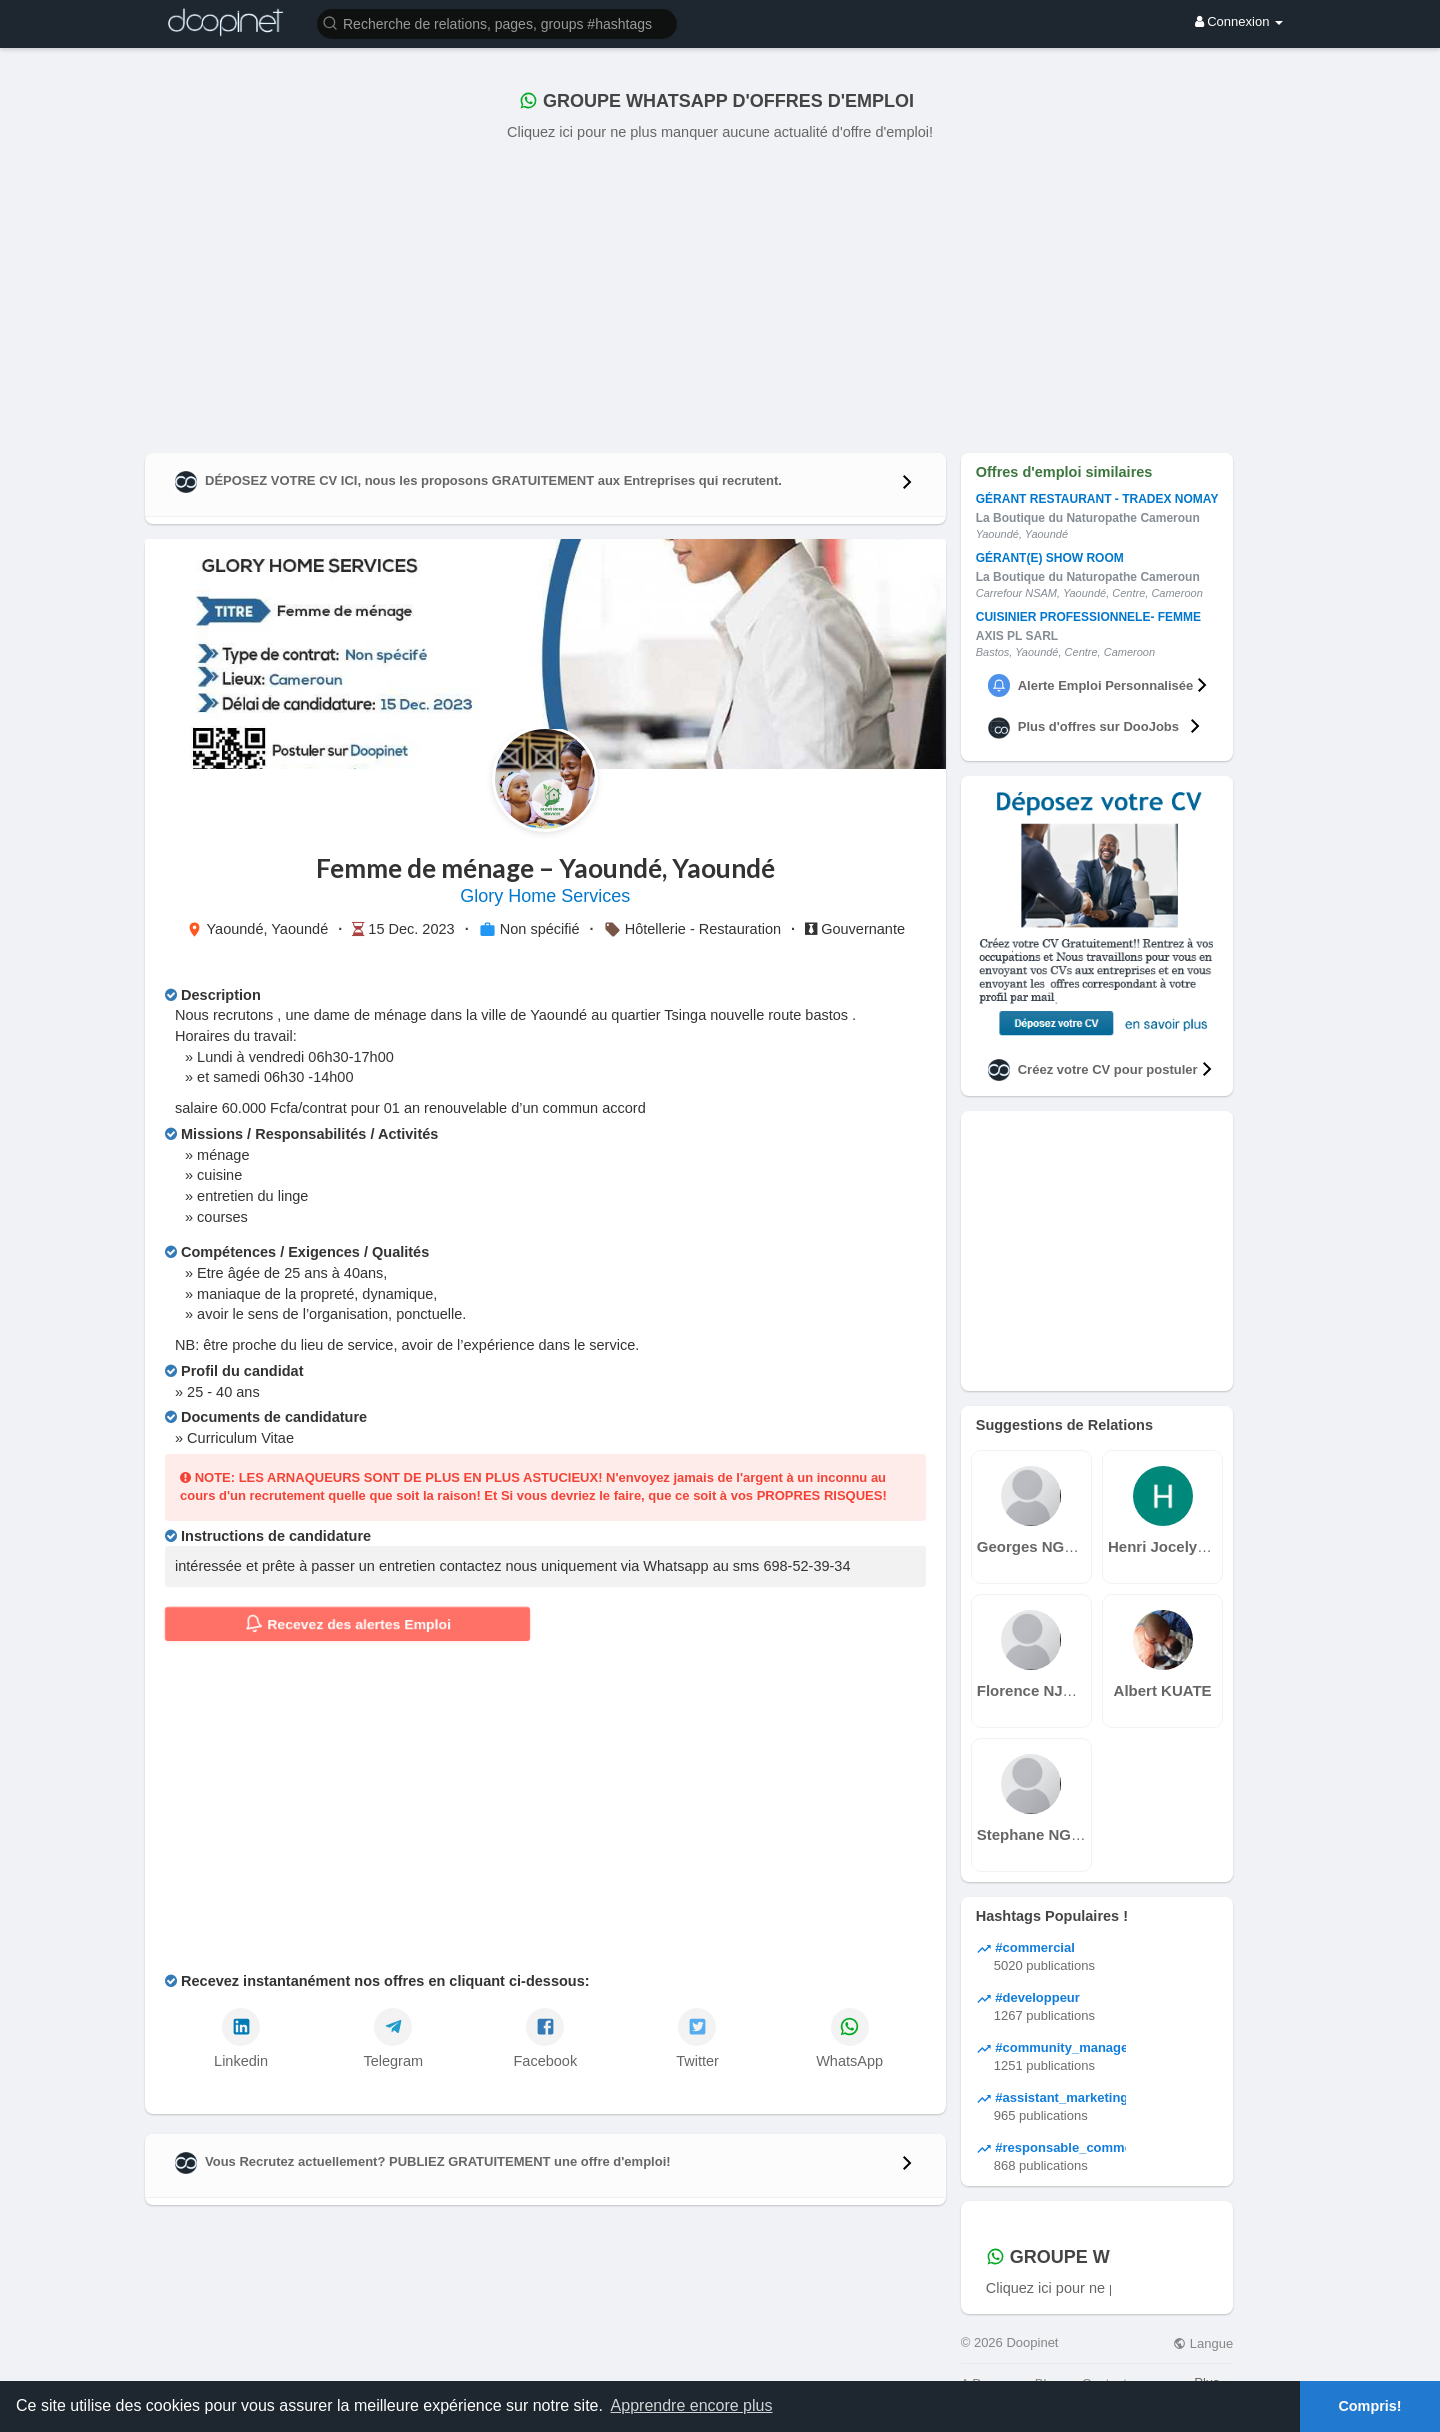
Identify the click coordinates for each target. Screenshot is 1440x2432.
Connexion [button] (1239, 21)
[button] (497, 22)
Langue (1203, 2343)
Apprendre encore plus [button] (692, 2405)
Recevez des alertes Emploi (348, 1624)
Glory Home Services (545, 896)
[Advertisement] (720, 293)
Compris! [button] (1369, 2406)
